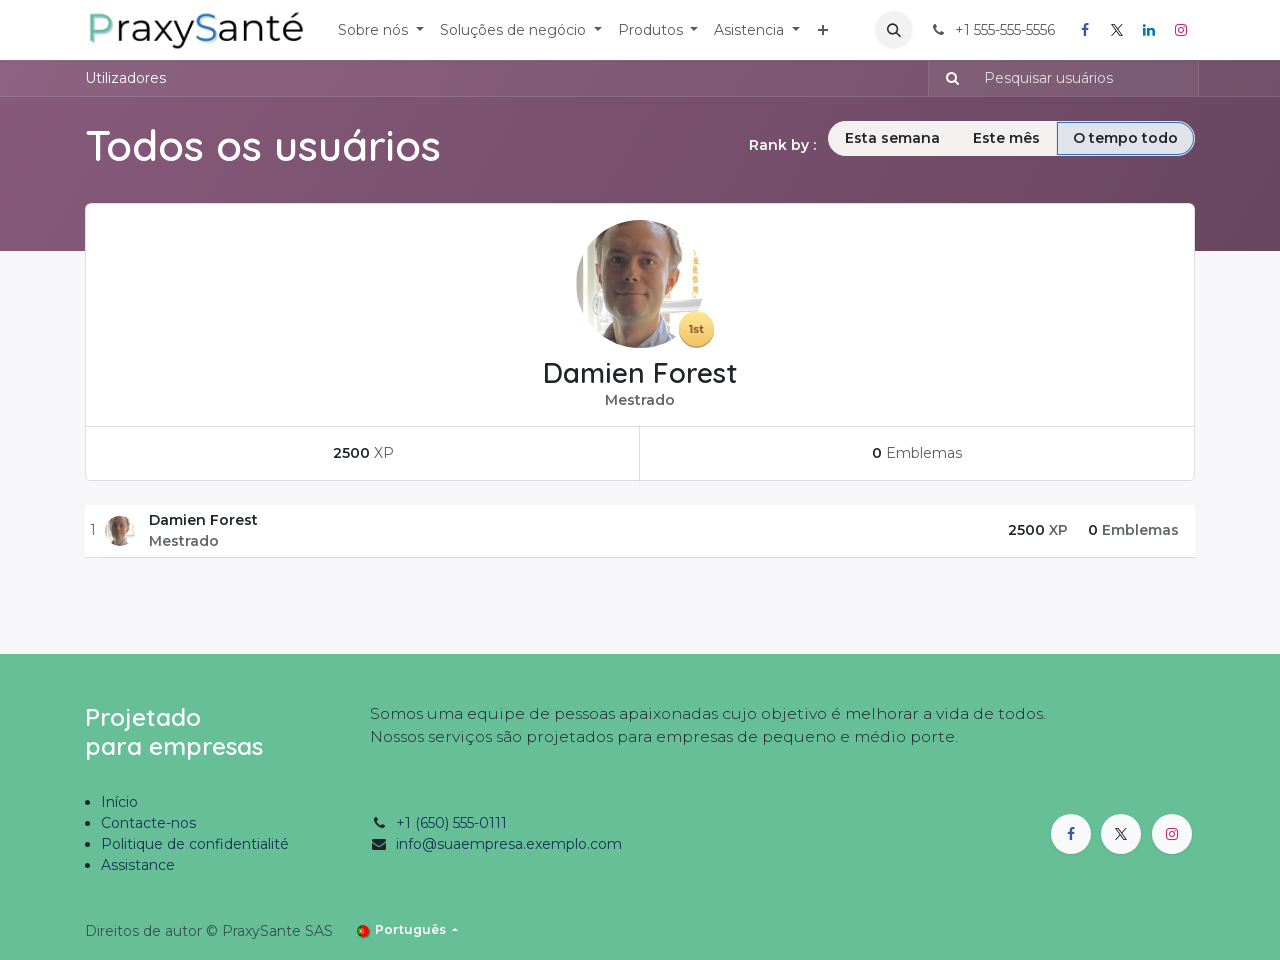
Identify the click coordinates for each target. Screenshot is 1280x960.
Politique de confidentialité (195, 844)
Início (119, 802)
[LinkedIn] (1149, 30)
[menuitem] (381, 30)
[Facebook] (1085, 30)
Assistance (138, 865)
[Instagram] (1181, 30)
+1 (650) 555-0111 (451, 823)
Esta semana (892, 138)
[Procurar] (946, 78)
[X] (1117, 30)
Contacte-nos (148, 823)
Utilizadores (125, 78)
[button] (894, 30)
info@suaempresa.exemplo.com (509, 844)
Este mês (1006, 138)
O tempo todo (1125, 138)
